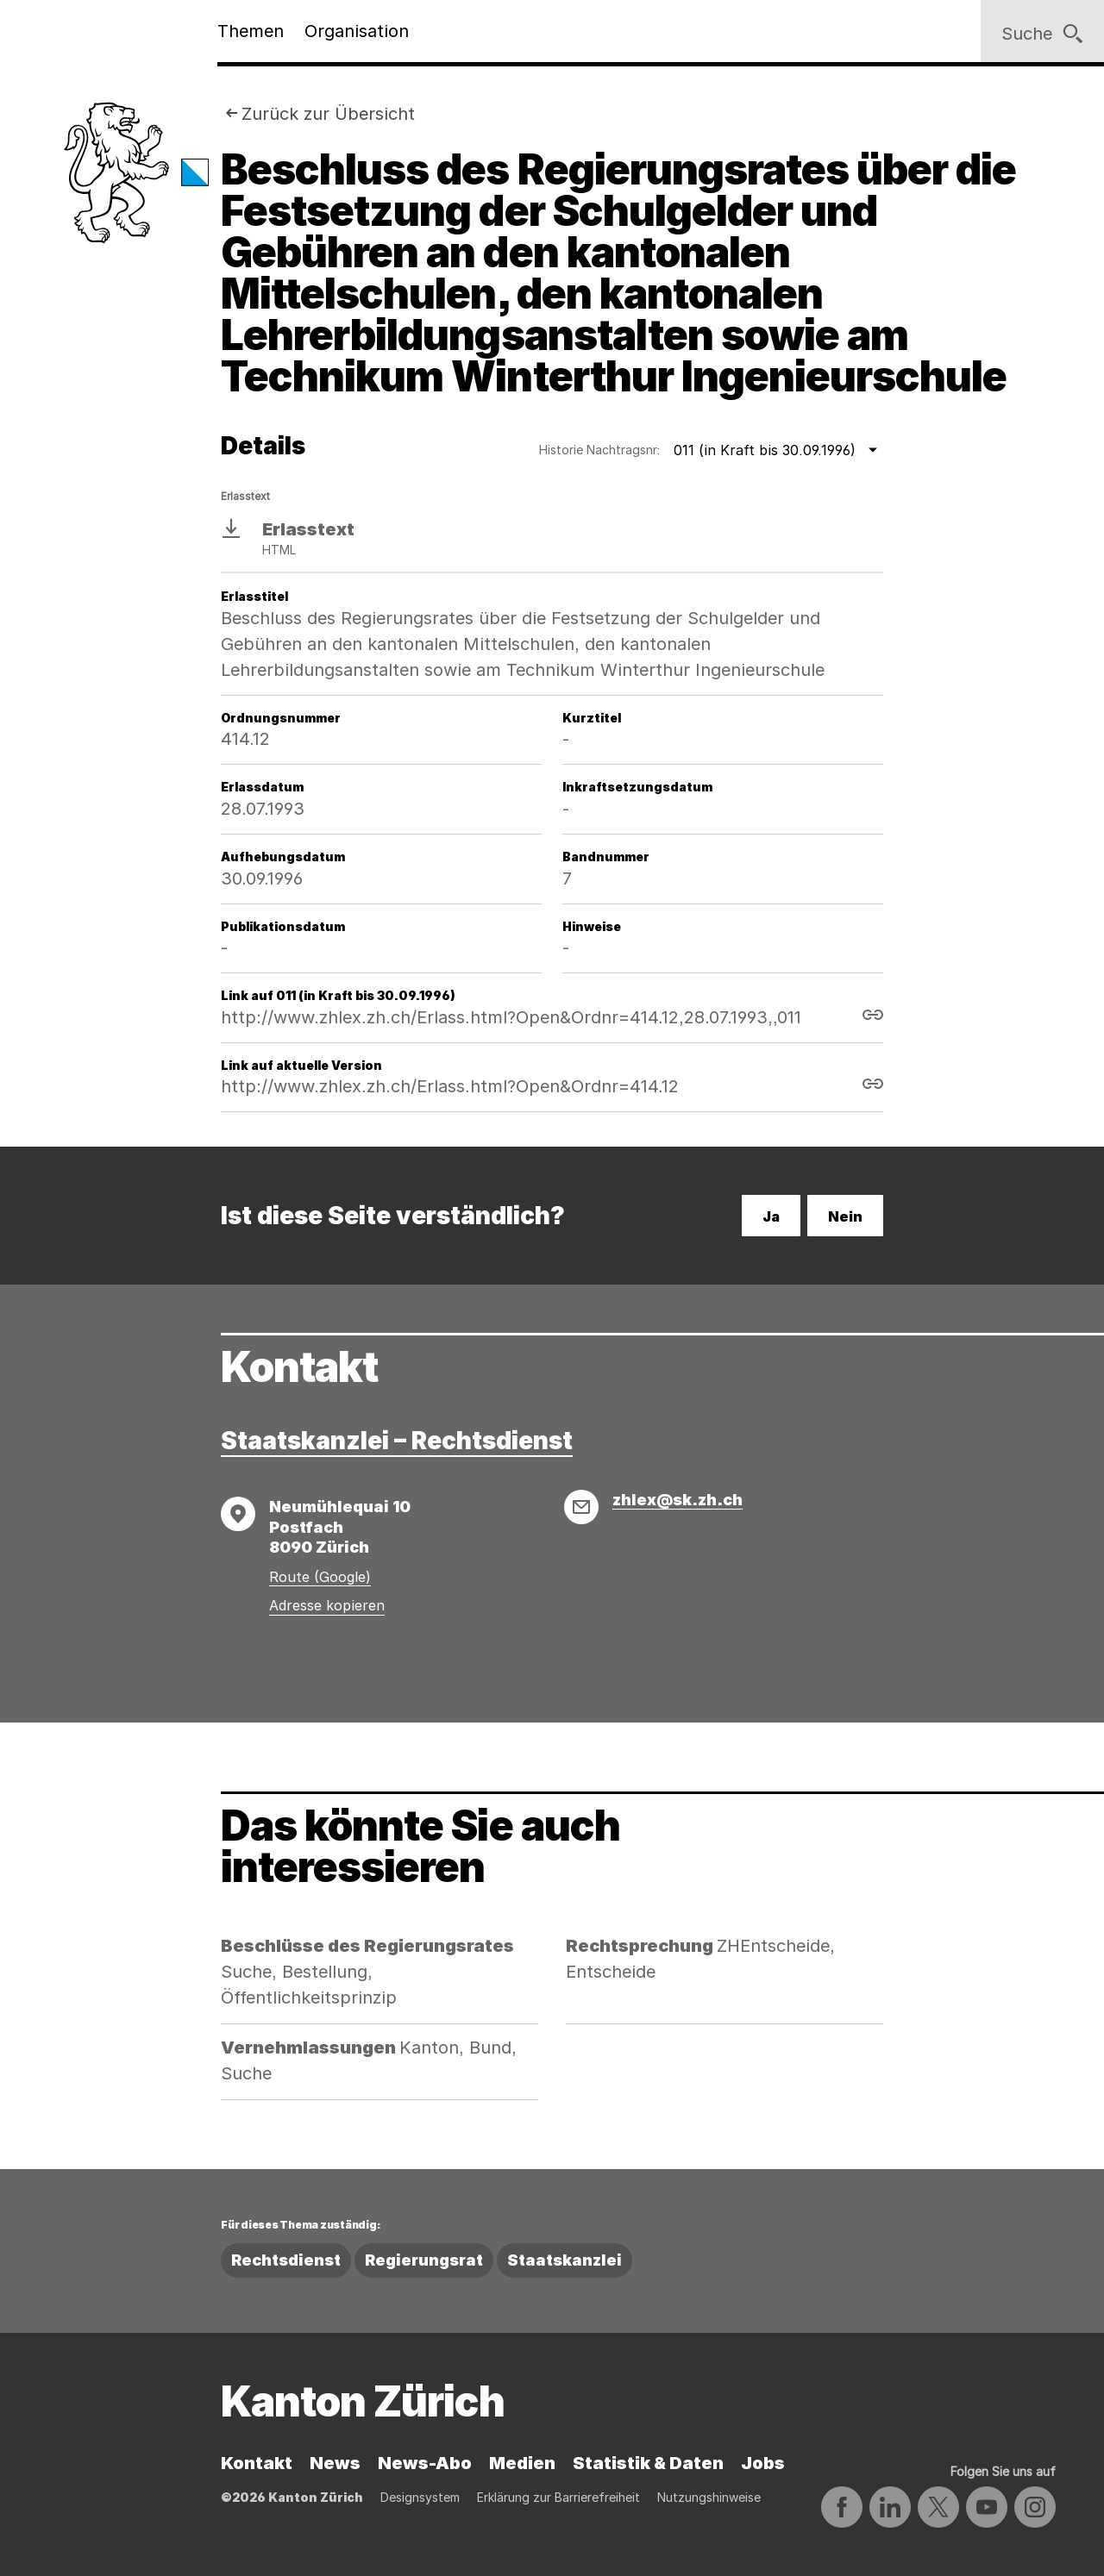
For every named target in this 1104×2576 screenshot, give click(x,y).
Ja (771, 1216)
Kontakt (256, 2463)
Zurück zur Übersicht (328, 113)
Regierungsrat (424, 2260)
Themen (250, 31)
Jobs (763, 2463)
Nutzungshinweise (709, 2497)
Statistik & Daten (648, 2463)
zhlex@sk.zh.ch (677, 1500)
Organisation (356, 31)
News (335, 2463)
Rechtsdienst (286, 2260)
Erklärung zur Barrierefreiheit (558, 2497)
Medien (522, 2463)
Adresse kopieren (327, 1605)
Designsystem (420, 2497)
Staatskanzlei (564, 2260)
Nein (845, 1216)
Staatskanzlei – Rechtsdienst (397, 1440)
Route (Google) (320, 1576)
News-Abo (425, 2463)
